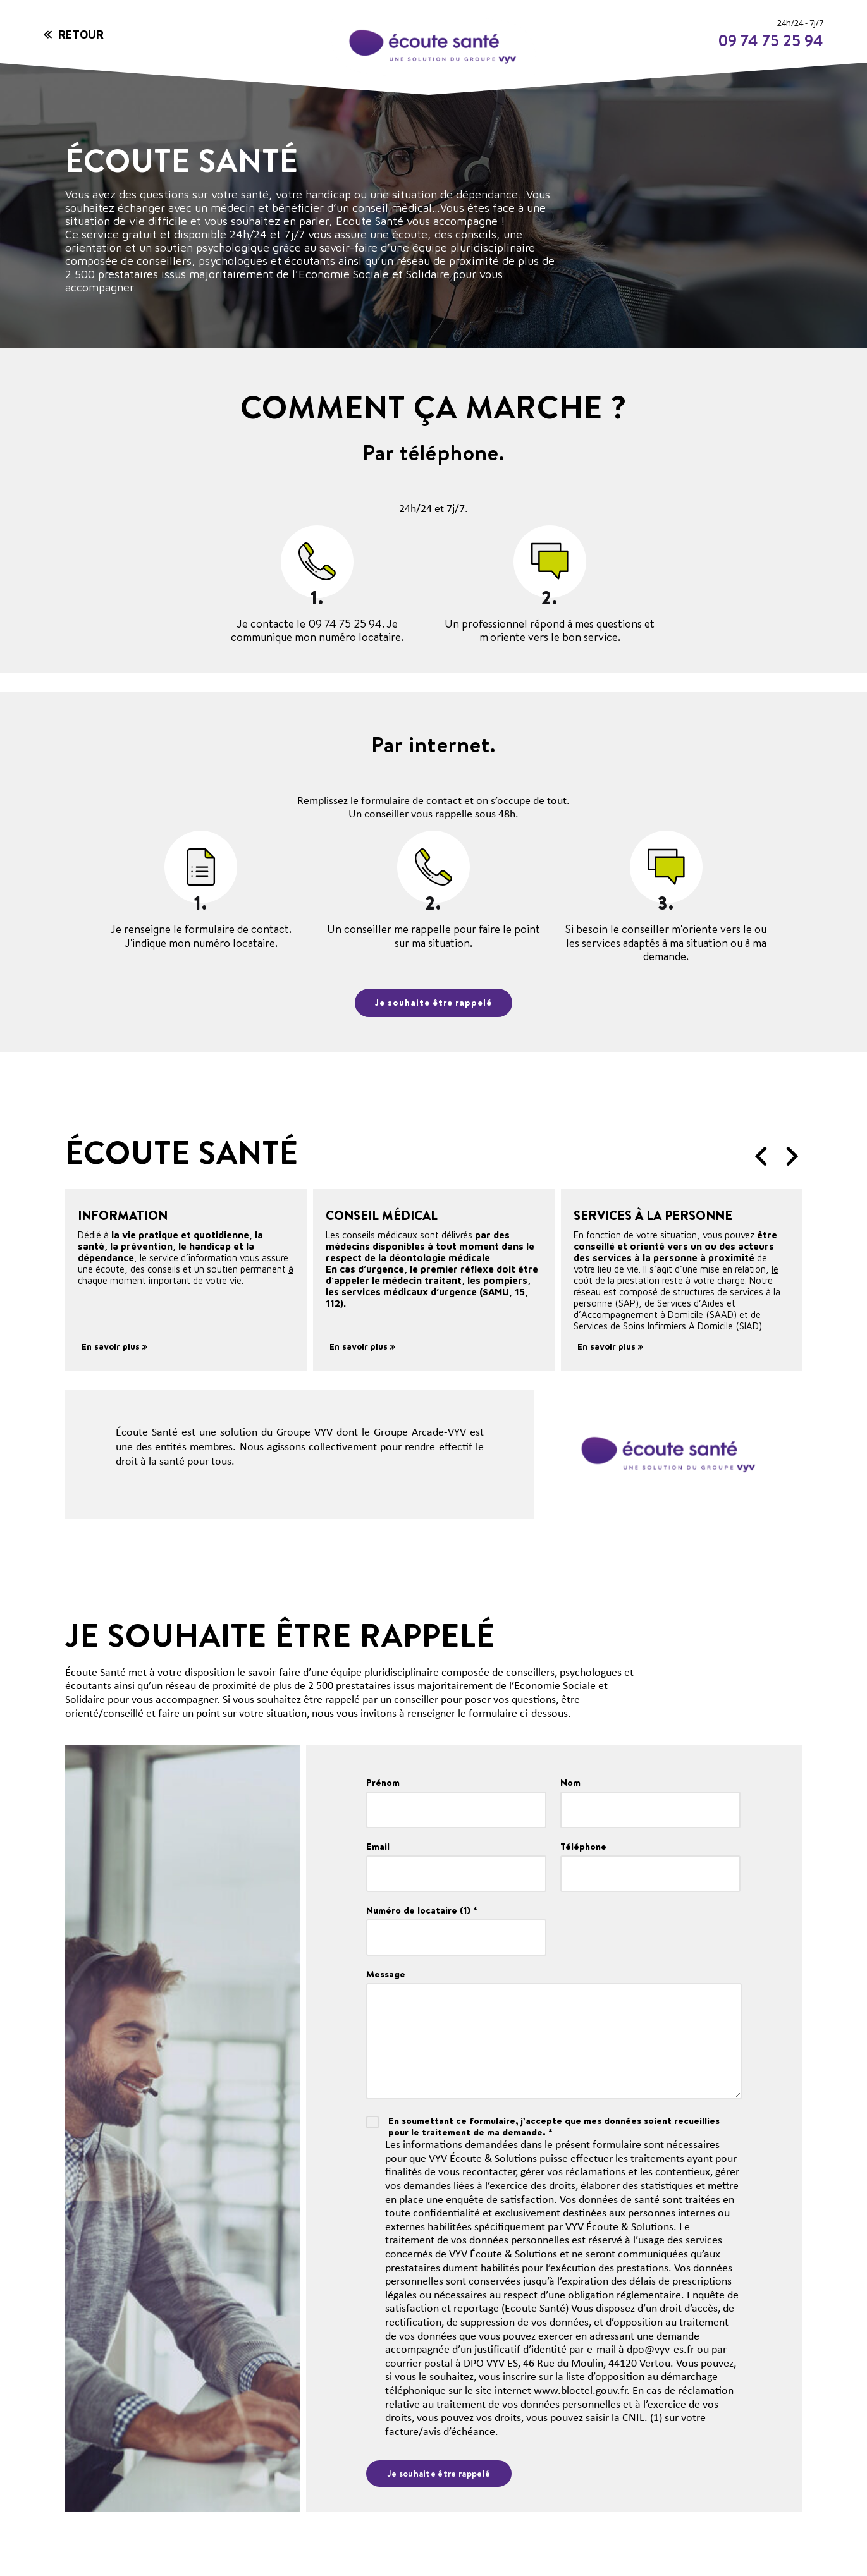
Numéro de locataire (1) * (421, 1910)
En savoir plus (114, 1346)
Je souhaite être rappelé (433, 1002)
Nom (570, 1782)
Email (378, 1846)
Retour (81, 34)
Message (385, 1974)
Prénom (383, 1782)
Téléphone (583, 1846)
